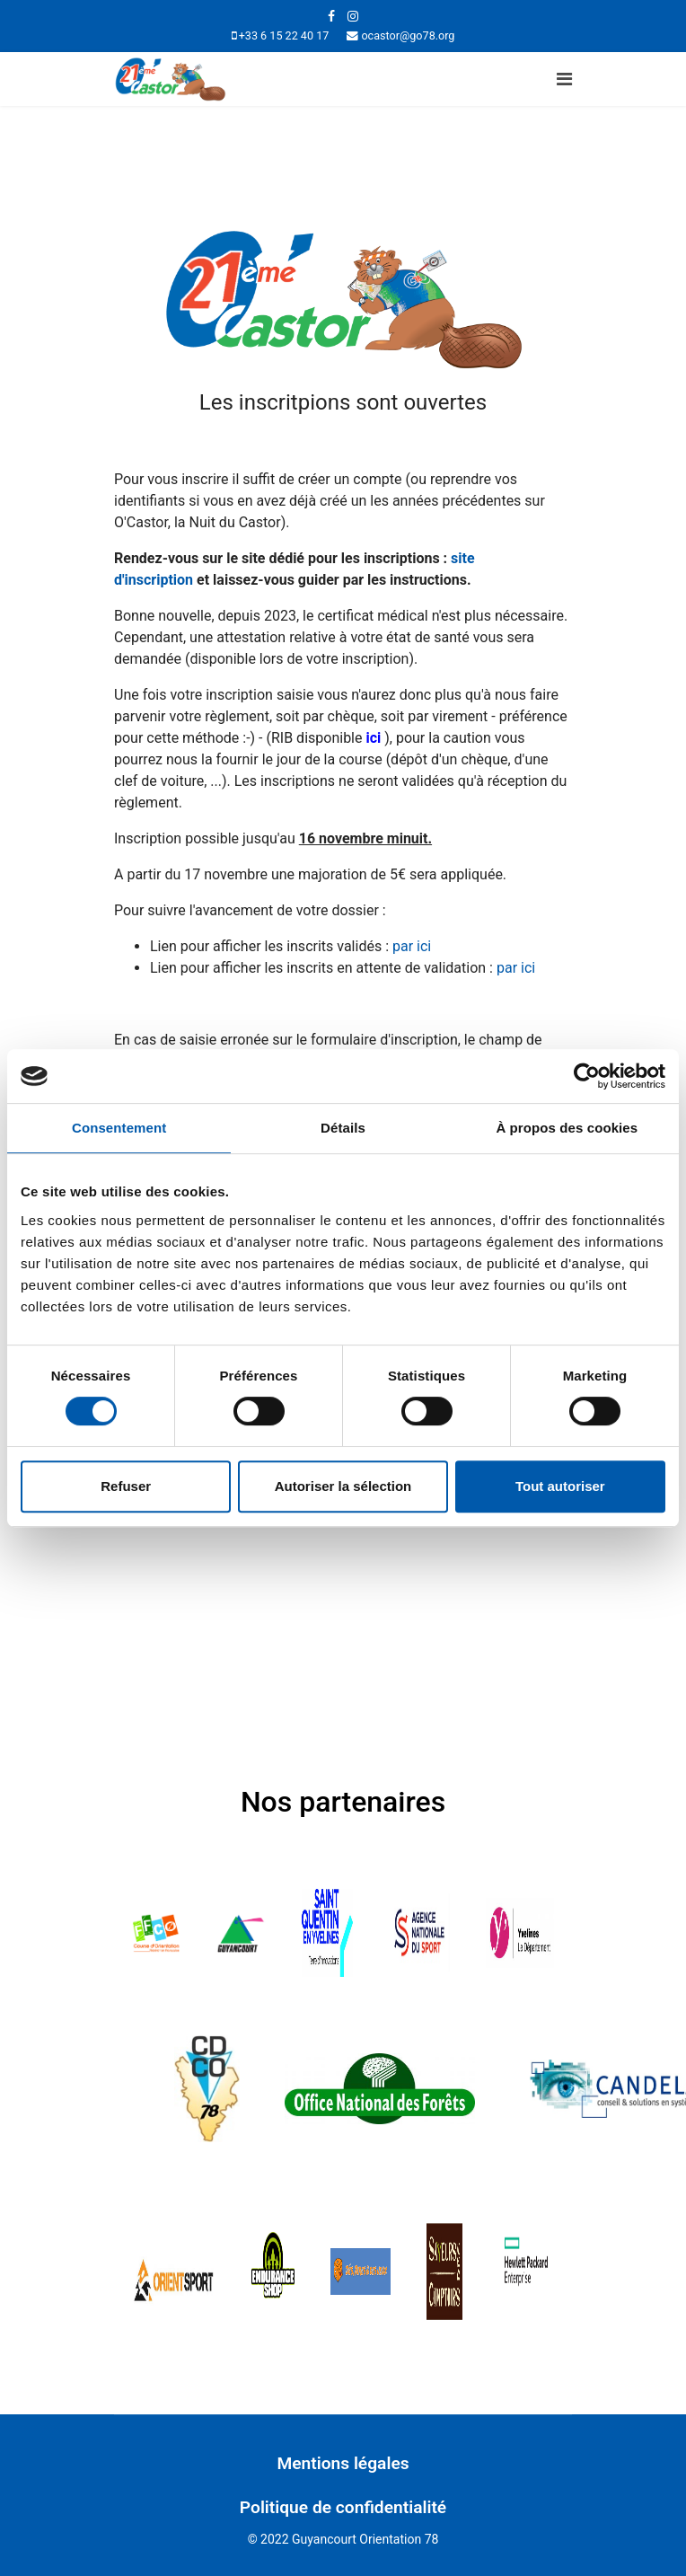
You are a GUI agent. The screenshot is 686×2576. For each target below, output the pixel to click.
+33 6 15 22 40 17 (284, 35)
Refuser (126, 1486)
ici (373, 737)
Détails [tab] (343, 1127)
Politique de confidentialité (343, 2507)
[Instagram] (352, 16)
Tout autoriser (560, 1486)
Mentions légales (343, 2463)
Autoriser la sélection (343, 1486)
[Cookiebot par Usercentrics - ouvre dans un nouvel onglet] (586, 1076)
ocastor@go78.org (407, 35)
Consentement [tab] (119, 1127)
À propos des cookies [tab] (567, 1127)
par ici (413, 946)
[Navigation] (564, 79)
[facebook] (331, 16)
